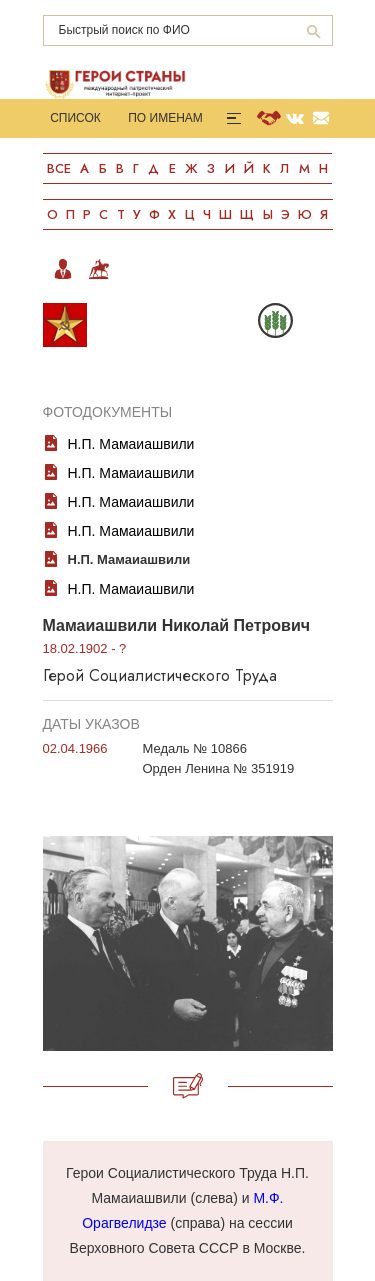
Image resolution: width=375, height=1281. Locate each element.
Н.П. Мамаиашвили (131, 444)
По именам (165, 118)
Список (75, 118)
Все (59, 168)
